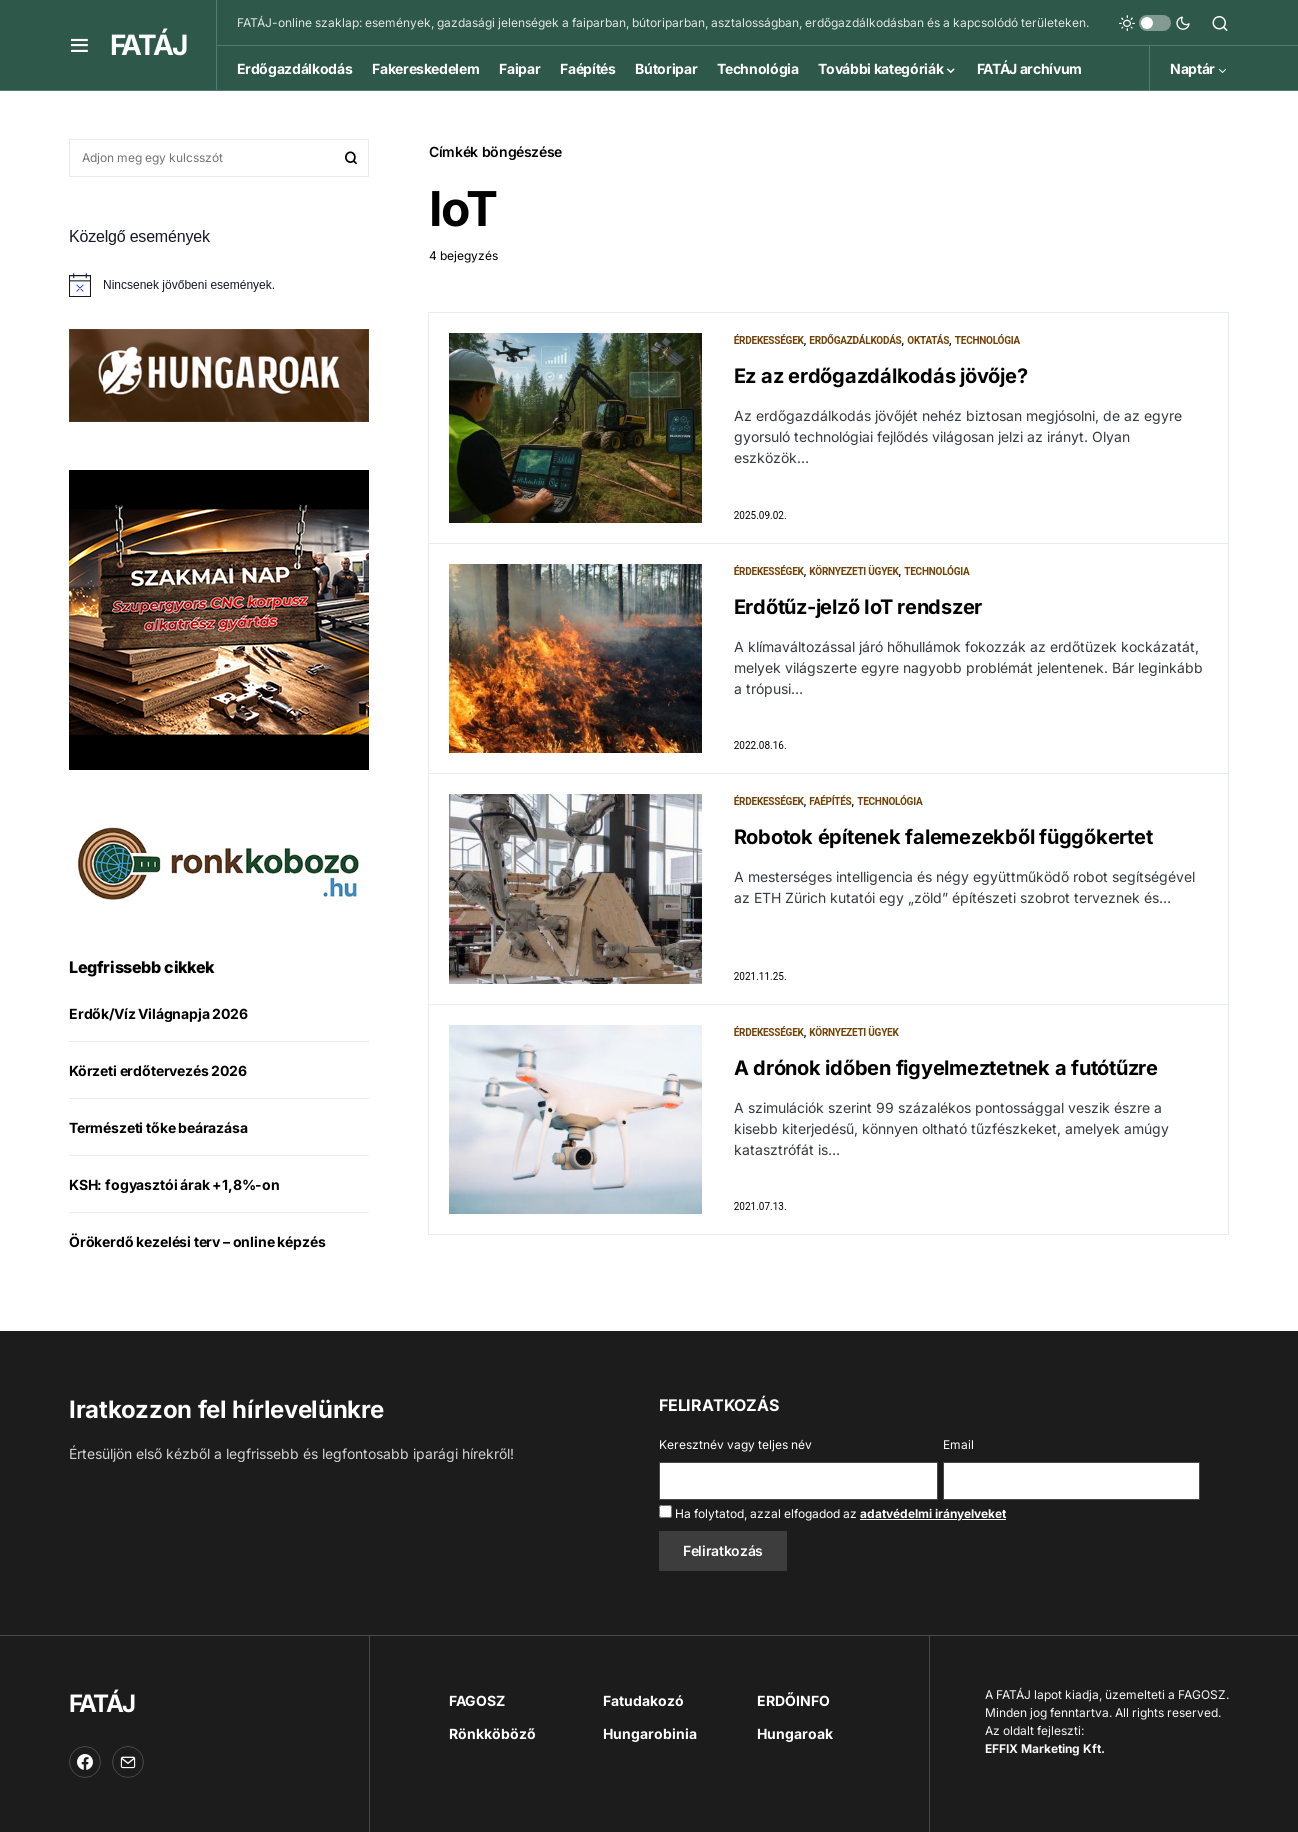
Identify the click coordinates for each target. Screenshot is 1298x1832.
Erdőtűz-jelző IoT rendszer (858, 607)
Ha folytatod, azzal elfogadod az (832, 1513)
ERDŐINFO (793, 1700)
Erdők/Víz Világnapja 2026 (158, 1013)
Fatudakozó (643, 1700)
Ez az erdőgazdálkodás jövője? (881, 376)
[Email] (128, 1762)
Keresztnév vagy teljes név (735, 1444)
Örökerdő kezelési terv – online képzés (197, 1241)
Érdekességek (769, 340)
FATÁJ (148, 45)
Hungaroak (795, 1733)
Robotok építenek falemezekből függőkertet (943, 837)
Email (958, 1444)
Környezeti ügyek (853, 571)
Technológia (987, 340)
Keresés (351, 158)
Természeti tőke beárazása (158, 1127)
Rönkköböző (492, 1733)
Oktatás (928, 340)
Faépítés (830, 801)
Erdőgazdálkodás (855, 340)
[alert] (219, 285)
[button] (79, 45)
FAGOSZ (477, 1700)
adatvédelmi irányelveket (933, 1513)
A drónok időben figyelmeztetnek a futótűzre (946, 1068)
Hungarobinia (650, 1733)
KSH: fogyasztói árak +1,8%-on (174, 1184)
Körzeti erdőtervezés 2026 (158, 1070)
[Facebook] (85, 1762)
